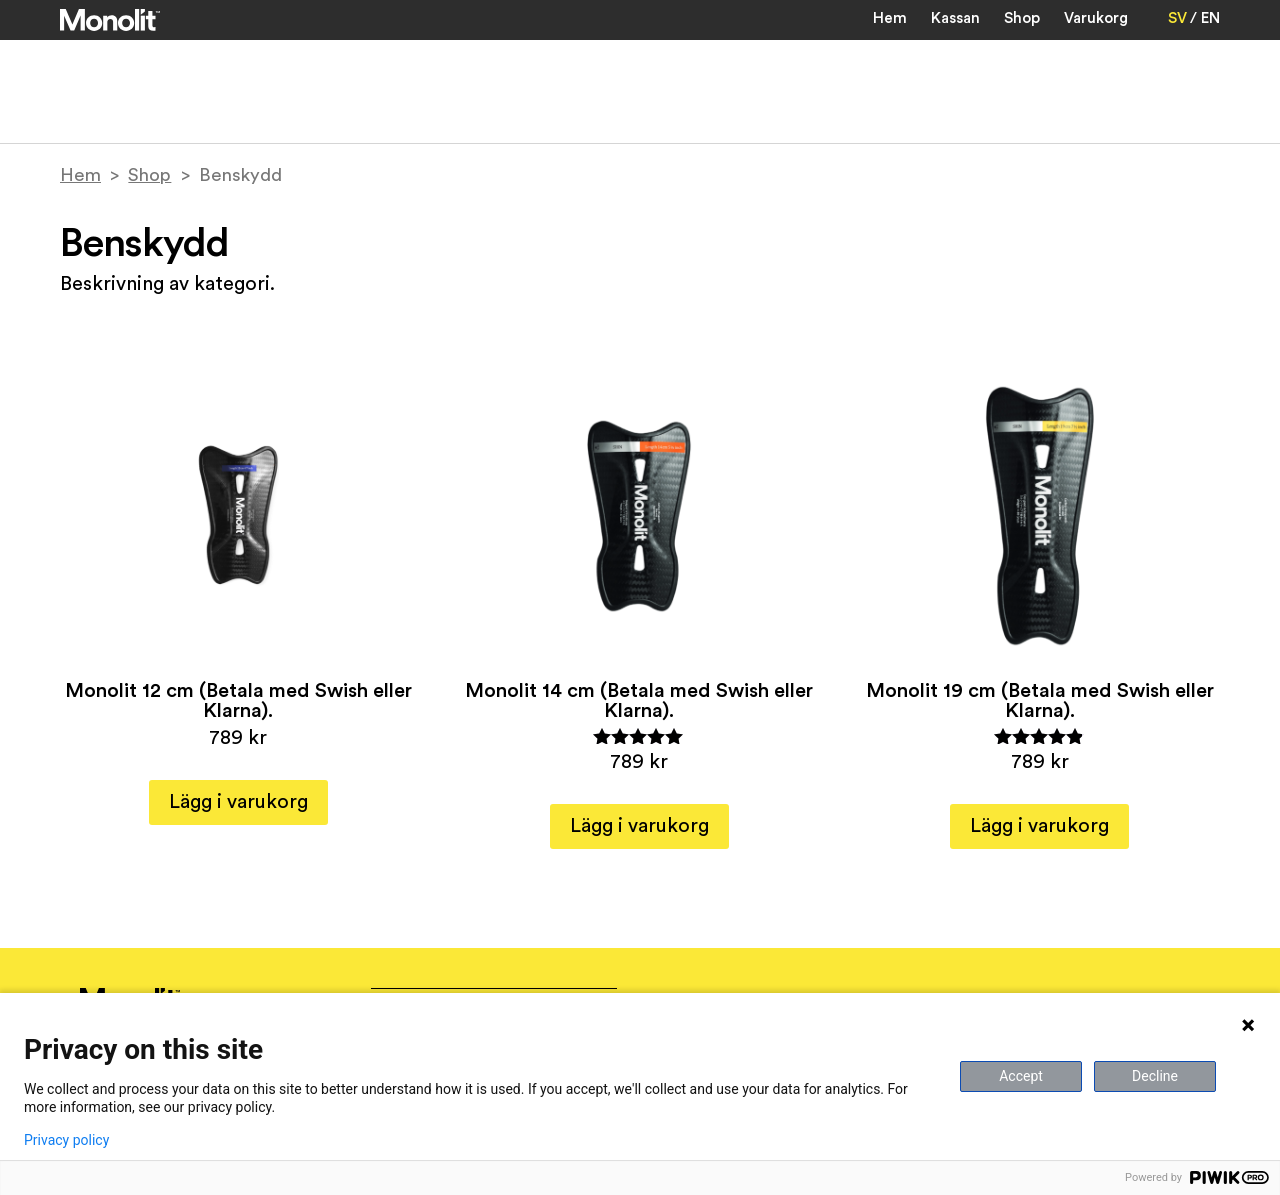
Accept (1021, 1076)
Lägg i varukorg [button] (238, 802)
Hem (890, 18)
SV (1177, 18)
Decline (1155, 1076)
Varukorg (1096, 18)
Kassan (955, 18)
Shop (1022, 18)
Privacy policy (66, 1140)
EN (1210, 18)
